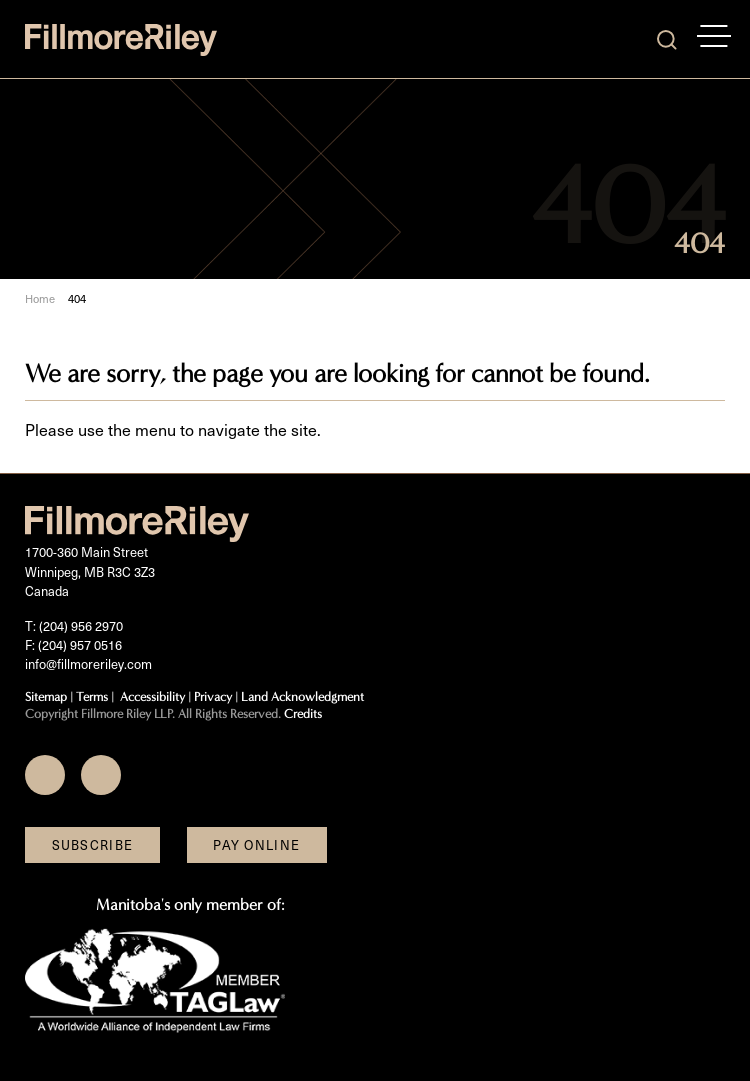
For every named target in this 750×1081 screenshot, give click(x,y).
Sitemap (46, 696)
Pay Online (256, 844)
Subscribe (93, 844)
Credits (303, 713)
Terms (92, 696)
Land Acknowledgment (302, 696)
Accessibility (152, 696)
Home (40, 299)
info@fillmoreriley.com (88, 663)
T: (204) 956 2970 (74, 625)
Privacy (213, 696)
